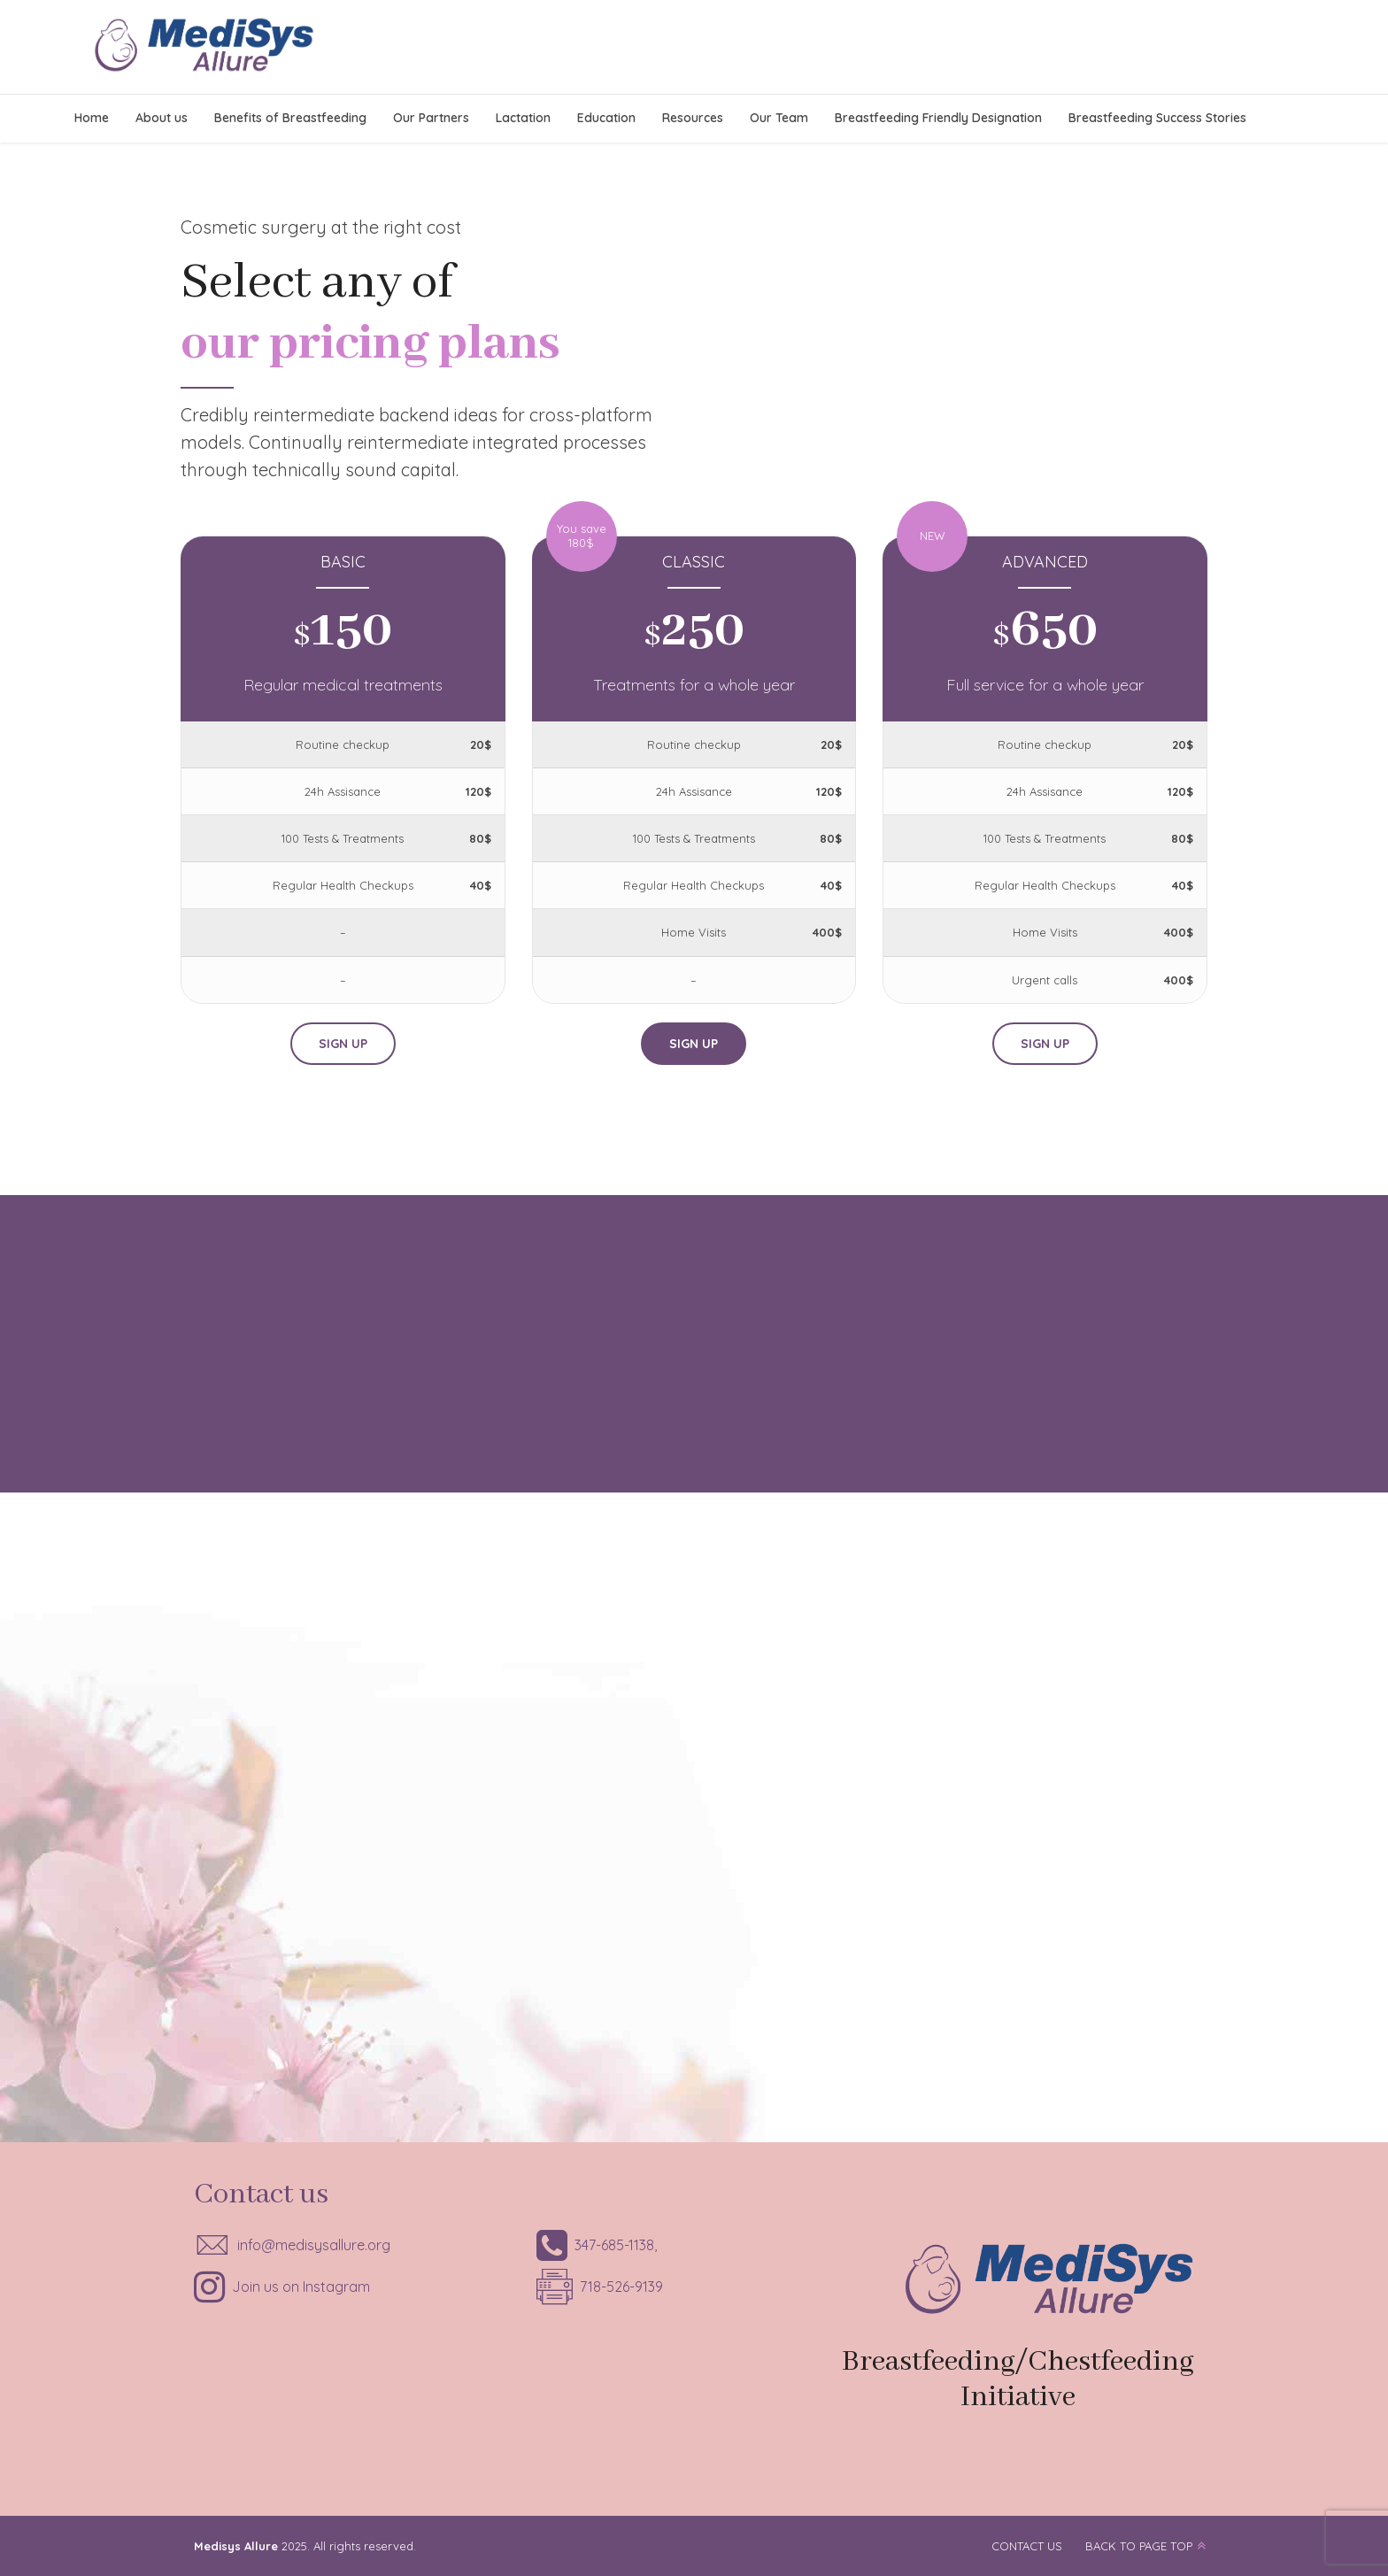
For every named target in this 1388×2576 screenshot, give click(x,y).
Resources (692, 118)
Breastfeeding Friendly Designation (938, 118)
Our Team (779, 118)
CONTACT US (1026, 2546)
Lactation (523, 118)
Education (606, 118)
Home (91, 118)
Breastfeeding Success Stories (1157, 118)
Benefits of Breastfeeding (290, 118)
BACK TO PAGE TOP (1138, 2546)
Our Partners (431, 118)
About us (161, 118)
